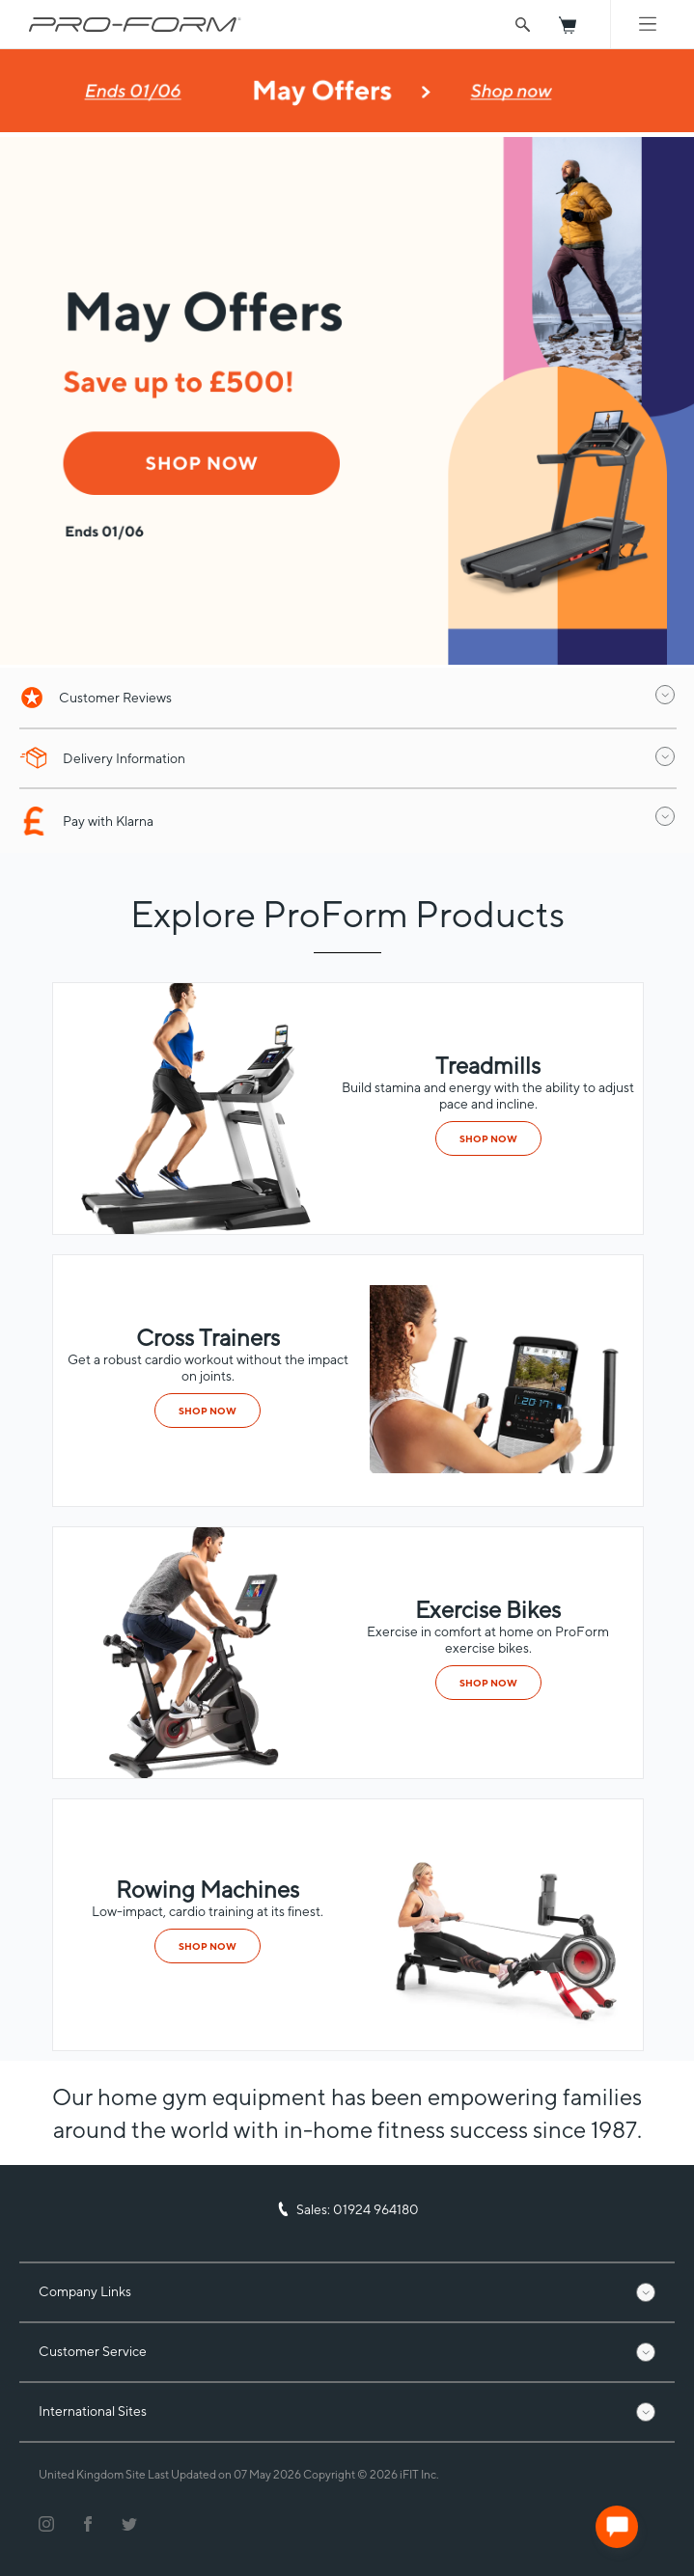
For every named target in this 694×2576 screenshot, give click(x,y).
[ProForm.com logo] (135, 24)
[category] (502, 1468)
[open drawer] (665, 694)
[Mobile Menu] (647, 24)
